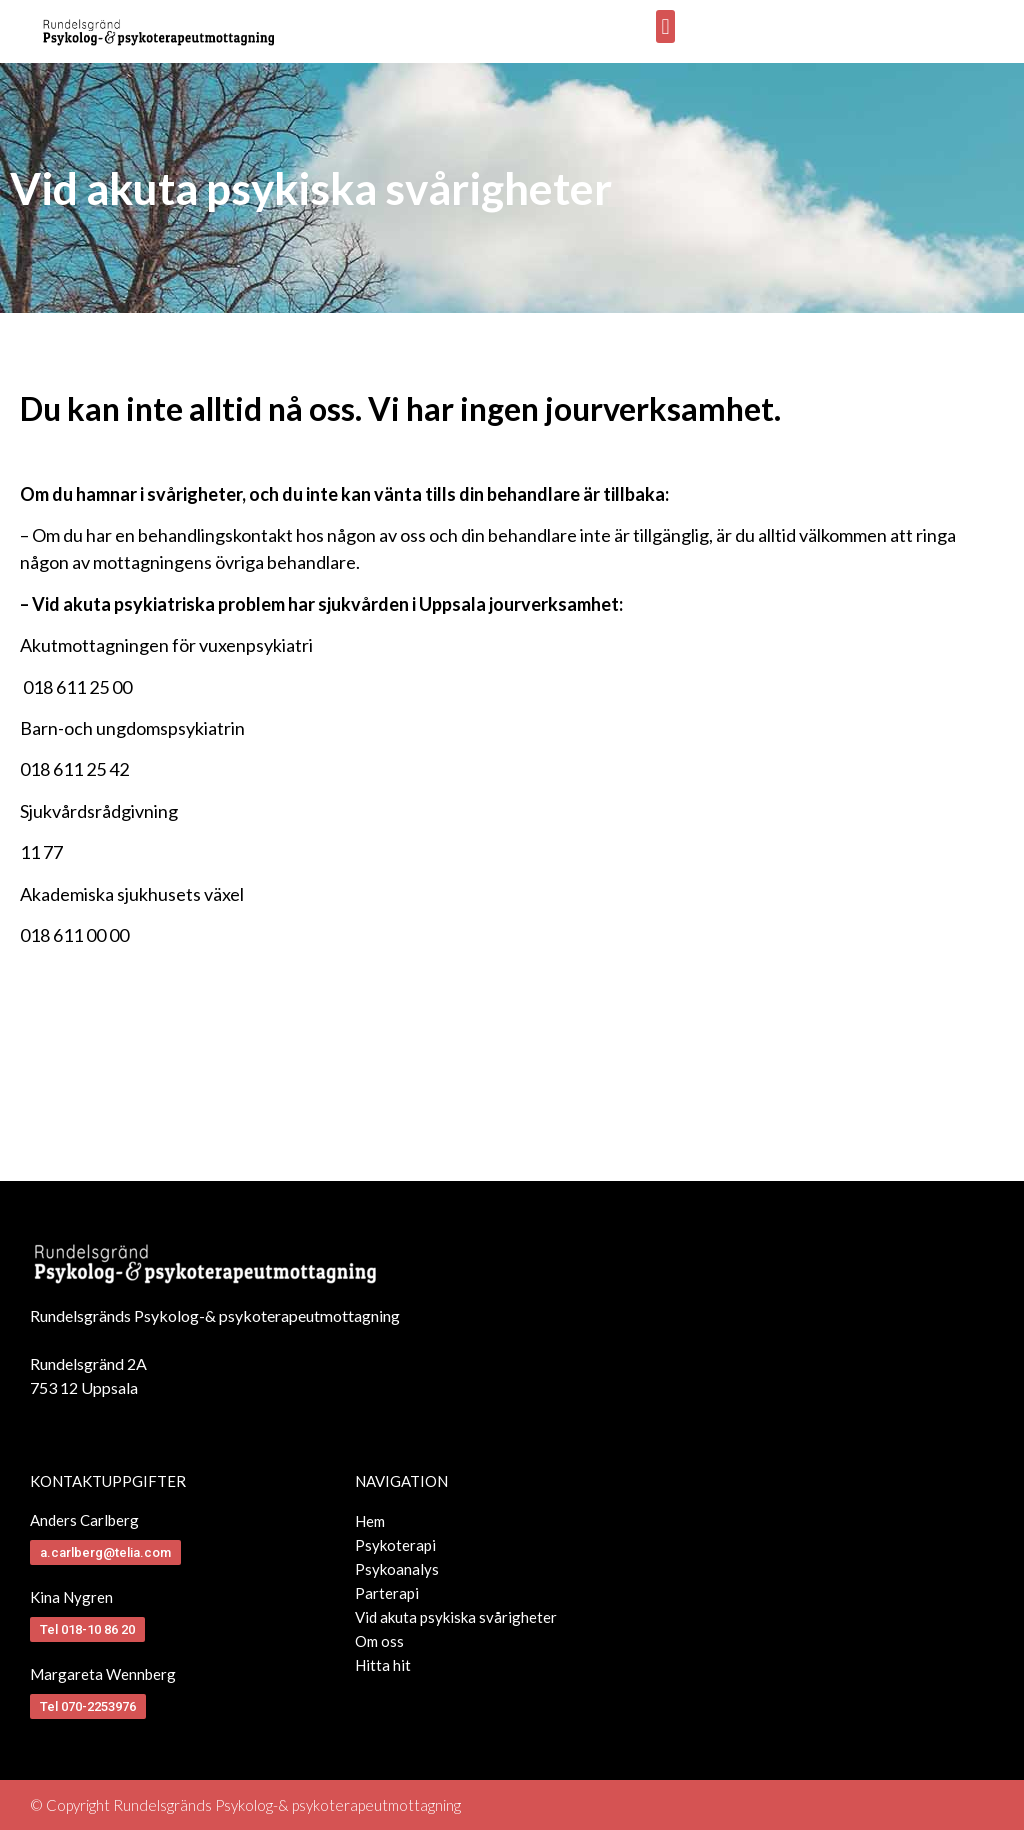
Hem (370, 1521)
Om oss (379, 1641)
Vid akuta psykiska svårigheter (456, 1617)
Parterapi (387, 1593)
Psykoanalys (397, 1569)
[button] (665, 26)
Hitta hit (383, 1665)
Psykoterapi (395, 1545)
